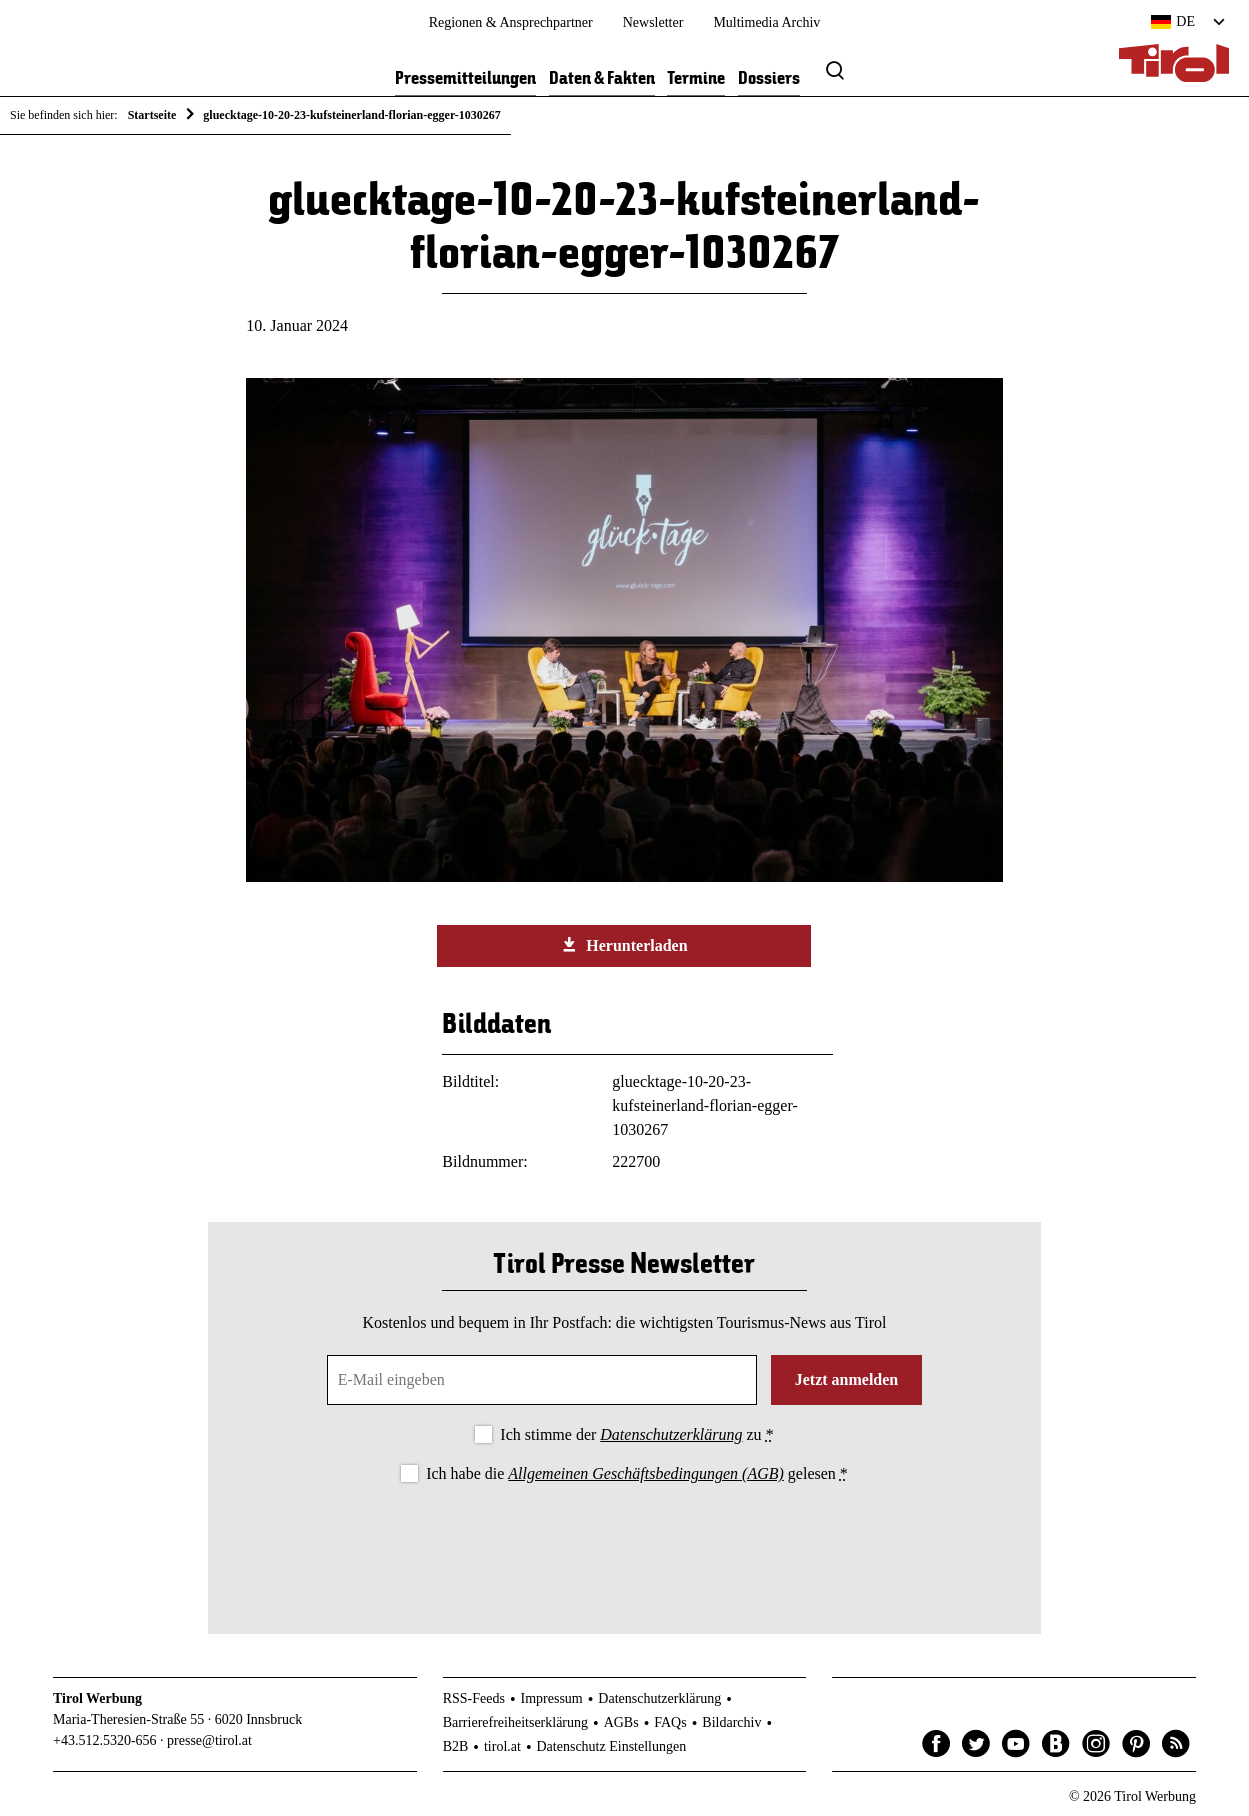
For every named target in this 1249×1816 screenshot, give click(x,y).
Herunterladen (624, 945)
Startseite (152, 115)
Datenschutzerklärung (671, 1434)
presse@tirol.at (209, 1740)
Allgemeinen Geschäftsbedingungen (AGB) (645, 1473)
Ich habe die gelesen (637, 1473)
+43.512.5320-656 (105, 1740)
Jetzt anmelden (847, 1379)
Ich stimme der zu (636, 1434)
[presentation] (624, 1542)
